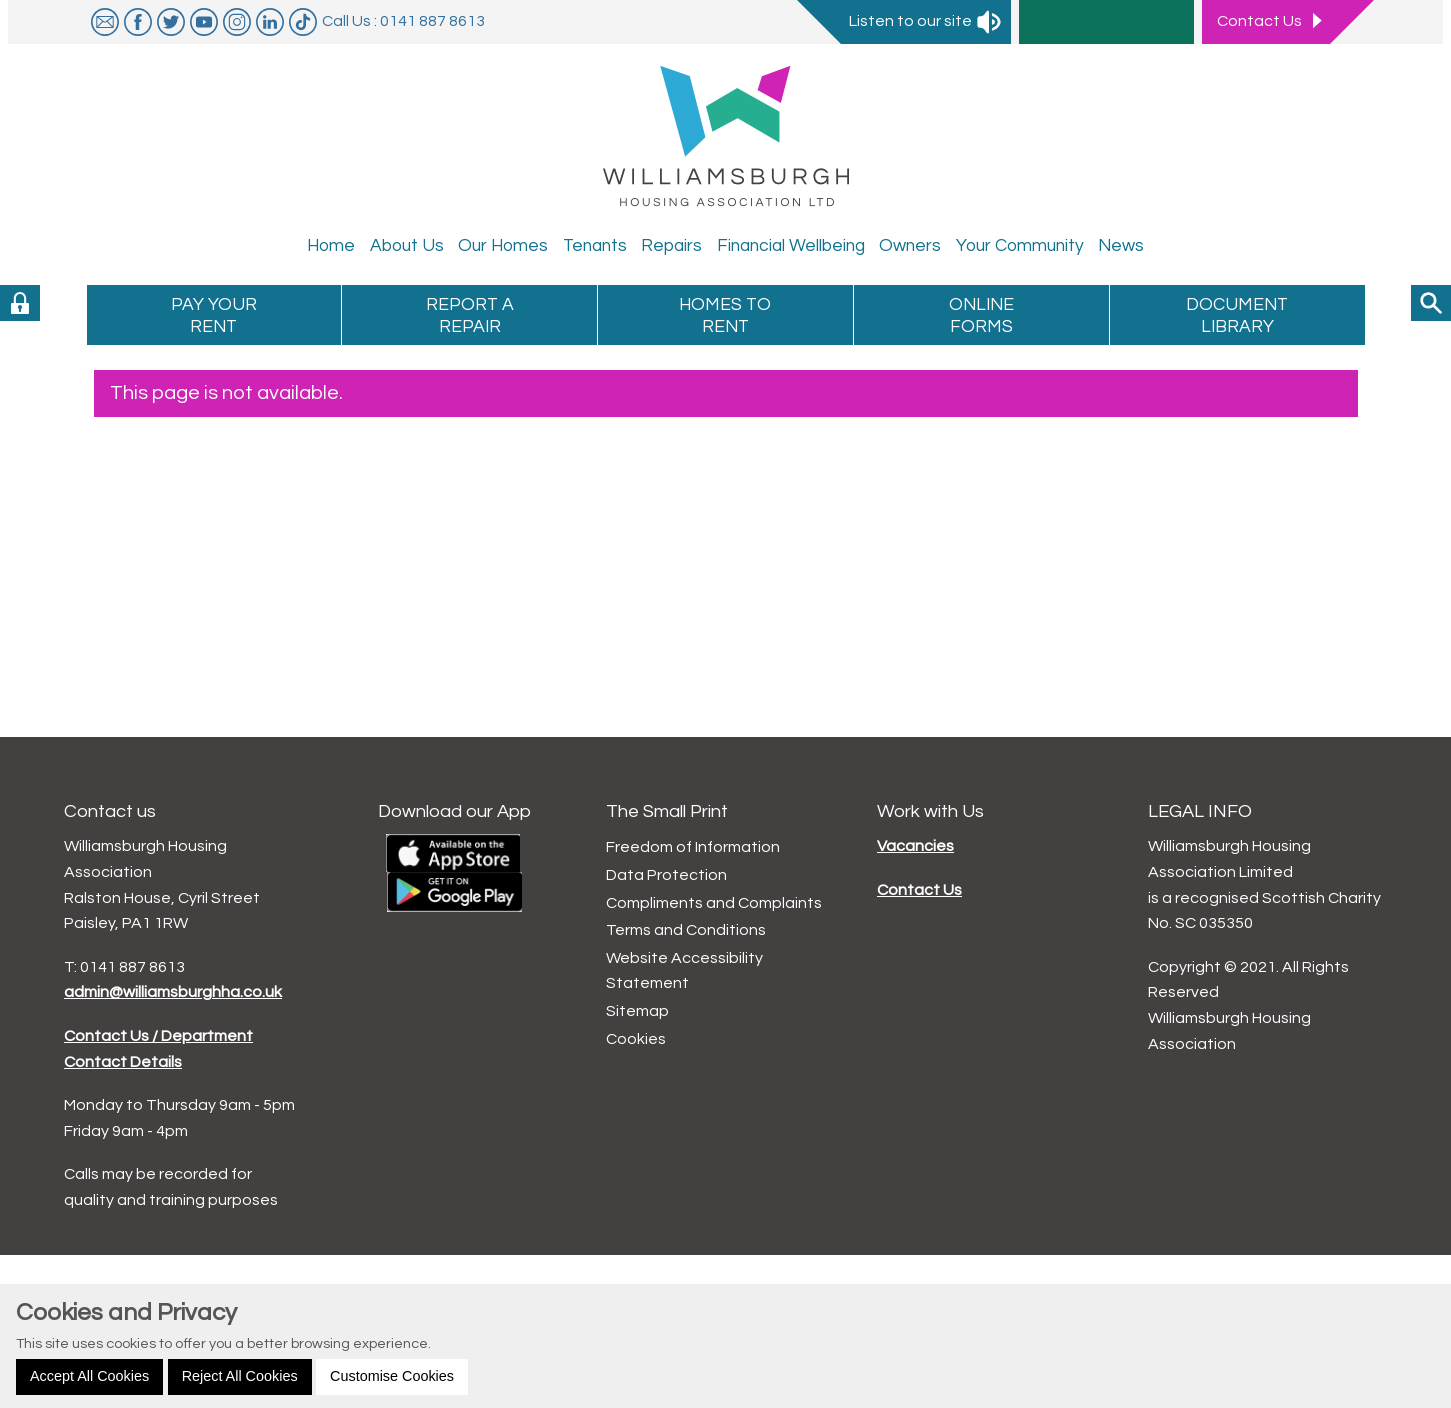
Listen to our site (926, 21)
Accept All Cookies (89, 1376)
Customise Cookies (392, 1376)
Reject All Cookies (240, 1376)
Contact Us (919, 890)
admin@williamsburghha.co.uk (173, 992)
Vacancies (915, 846)
